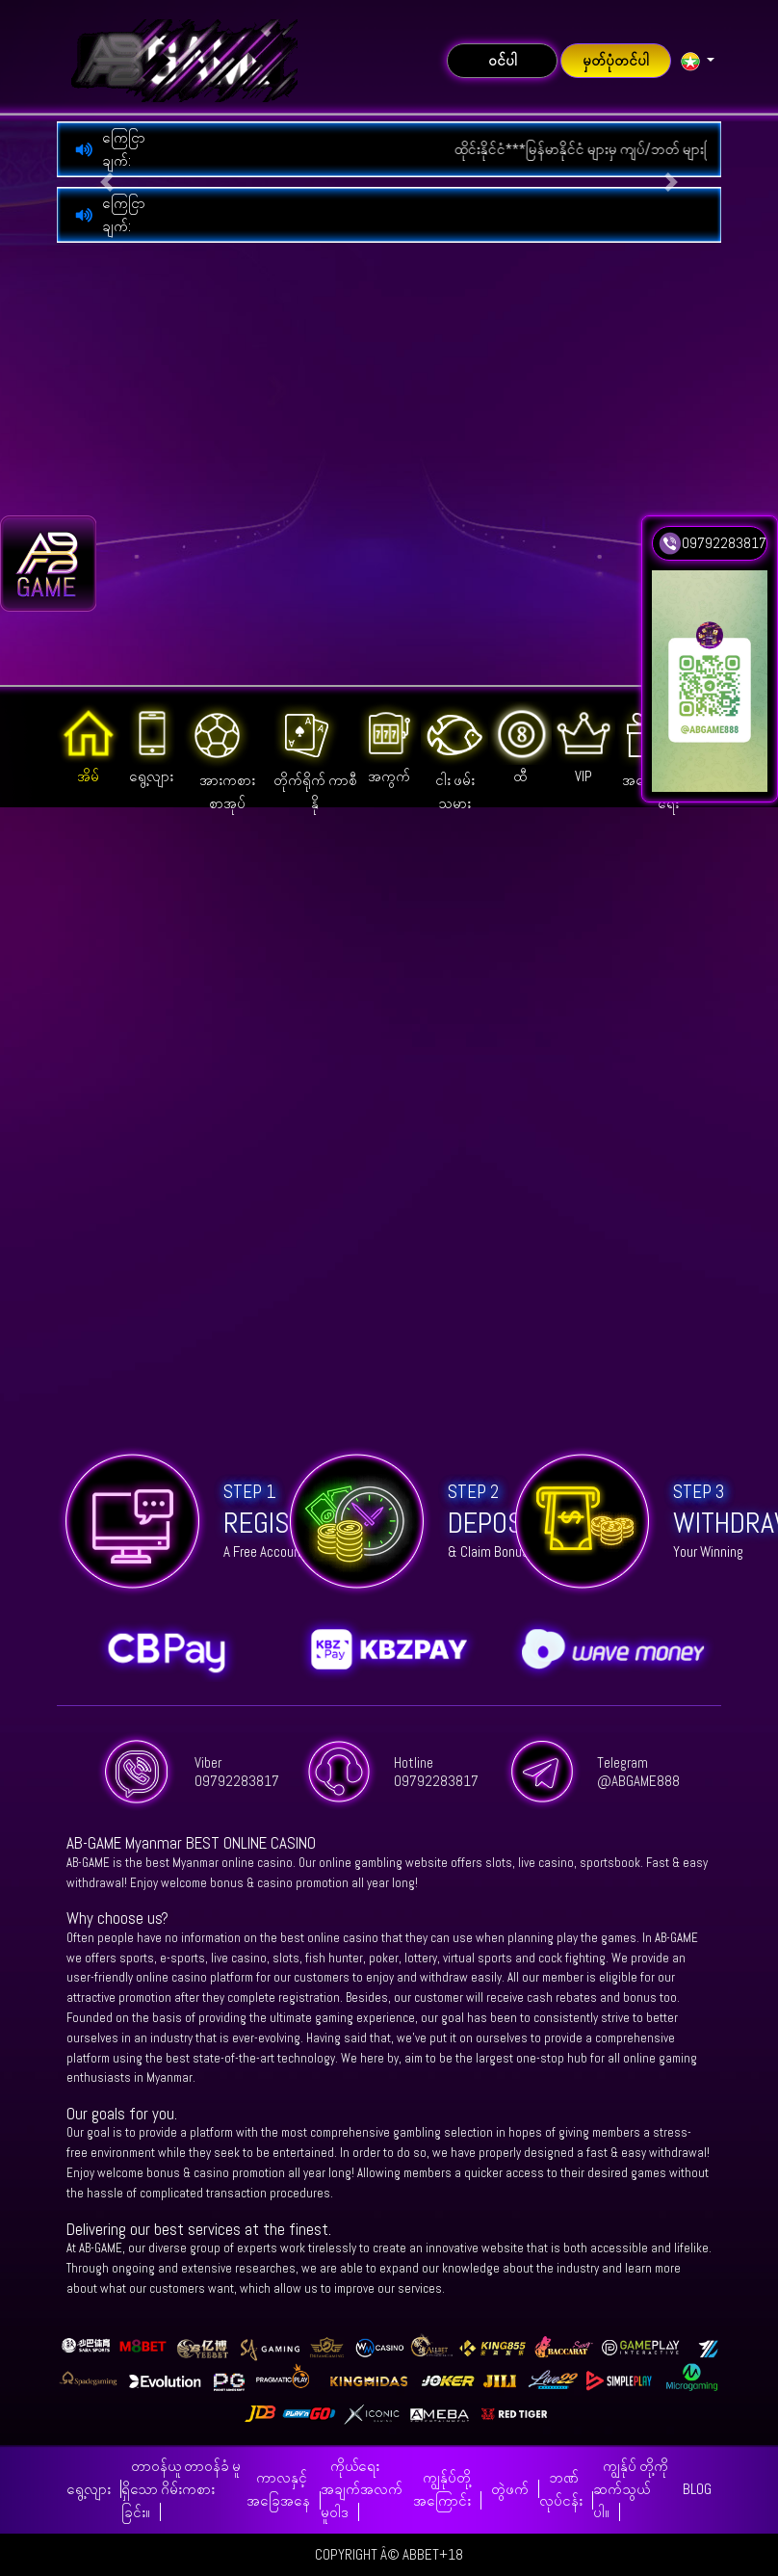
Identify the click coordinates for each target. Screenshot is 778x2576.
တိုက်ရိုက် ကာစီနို (314, 756)
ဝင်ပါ (502, 60)
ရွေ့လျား (152, 743)
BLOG (697, 2489)
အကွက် (390, 743)
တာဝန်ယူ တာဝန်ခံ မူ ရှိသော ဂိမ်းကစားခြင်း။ (181, 2489)
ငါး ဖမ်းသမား (454, 756)
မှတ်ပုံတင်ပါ (616, 60)
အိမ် (88, 743)
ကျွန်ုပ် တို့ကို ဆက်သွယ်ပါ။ (630, 2489)
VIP (583, 743)
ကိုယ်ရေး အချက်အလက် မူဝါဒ (361, 2489)
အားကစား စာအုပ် (219, 756)
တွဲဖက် (510, 2489)
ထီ (520, 743)
